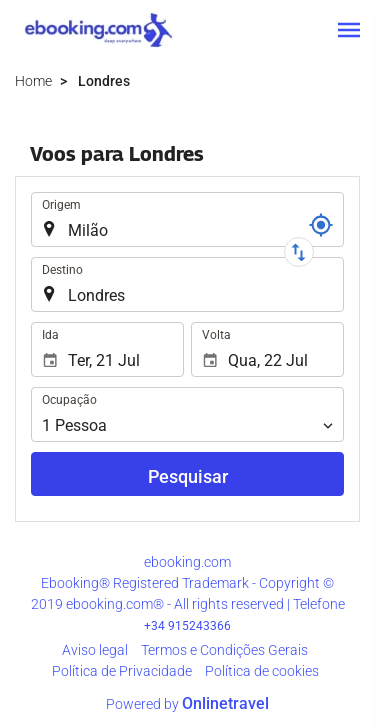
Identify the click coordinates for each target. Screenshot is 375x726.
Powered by (187, 704)
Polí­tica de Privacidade (122, 671)
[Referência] (321, 225)
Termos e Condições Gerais (224, 650)
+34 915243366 (187, 626)
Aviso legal (95, 650)
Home (33, 81)
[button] (349, 30)
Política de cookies (262, 671)
